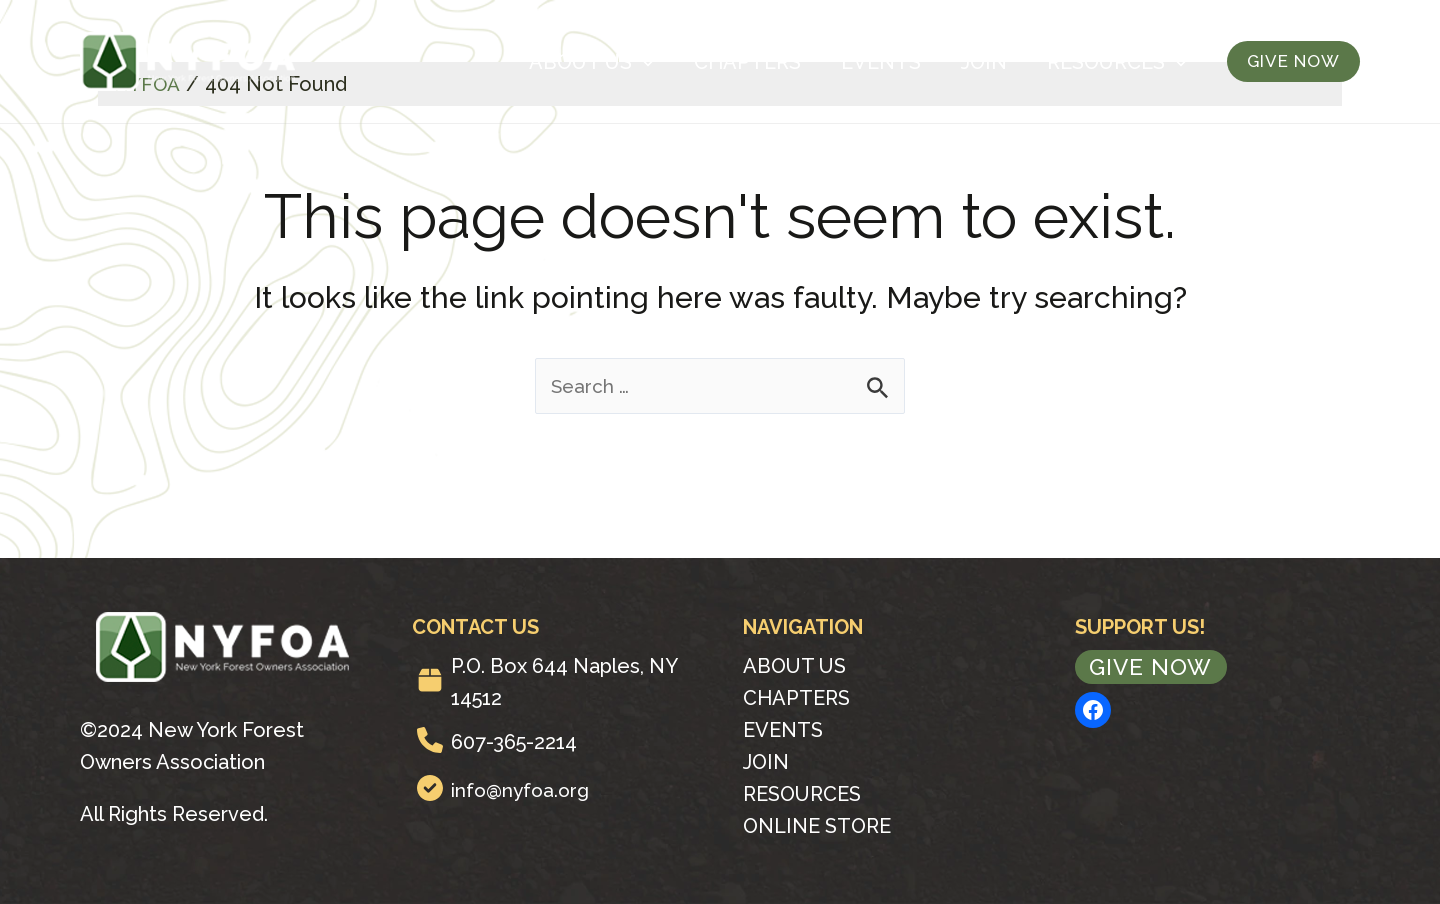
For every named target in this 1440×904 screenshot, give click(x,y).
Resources (1117, 62)
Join (984, 62)
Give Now (1153, 667)
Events (881, 62)
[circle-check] (430, 788)
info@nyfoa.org (523, 790)
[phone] (430, 740)
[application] (643, 62)
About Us (591, 62)
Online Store (817, 826)
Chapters (747, 62)
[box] (430, 680)
